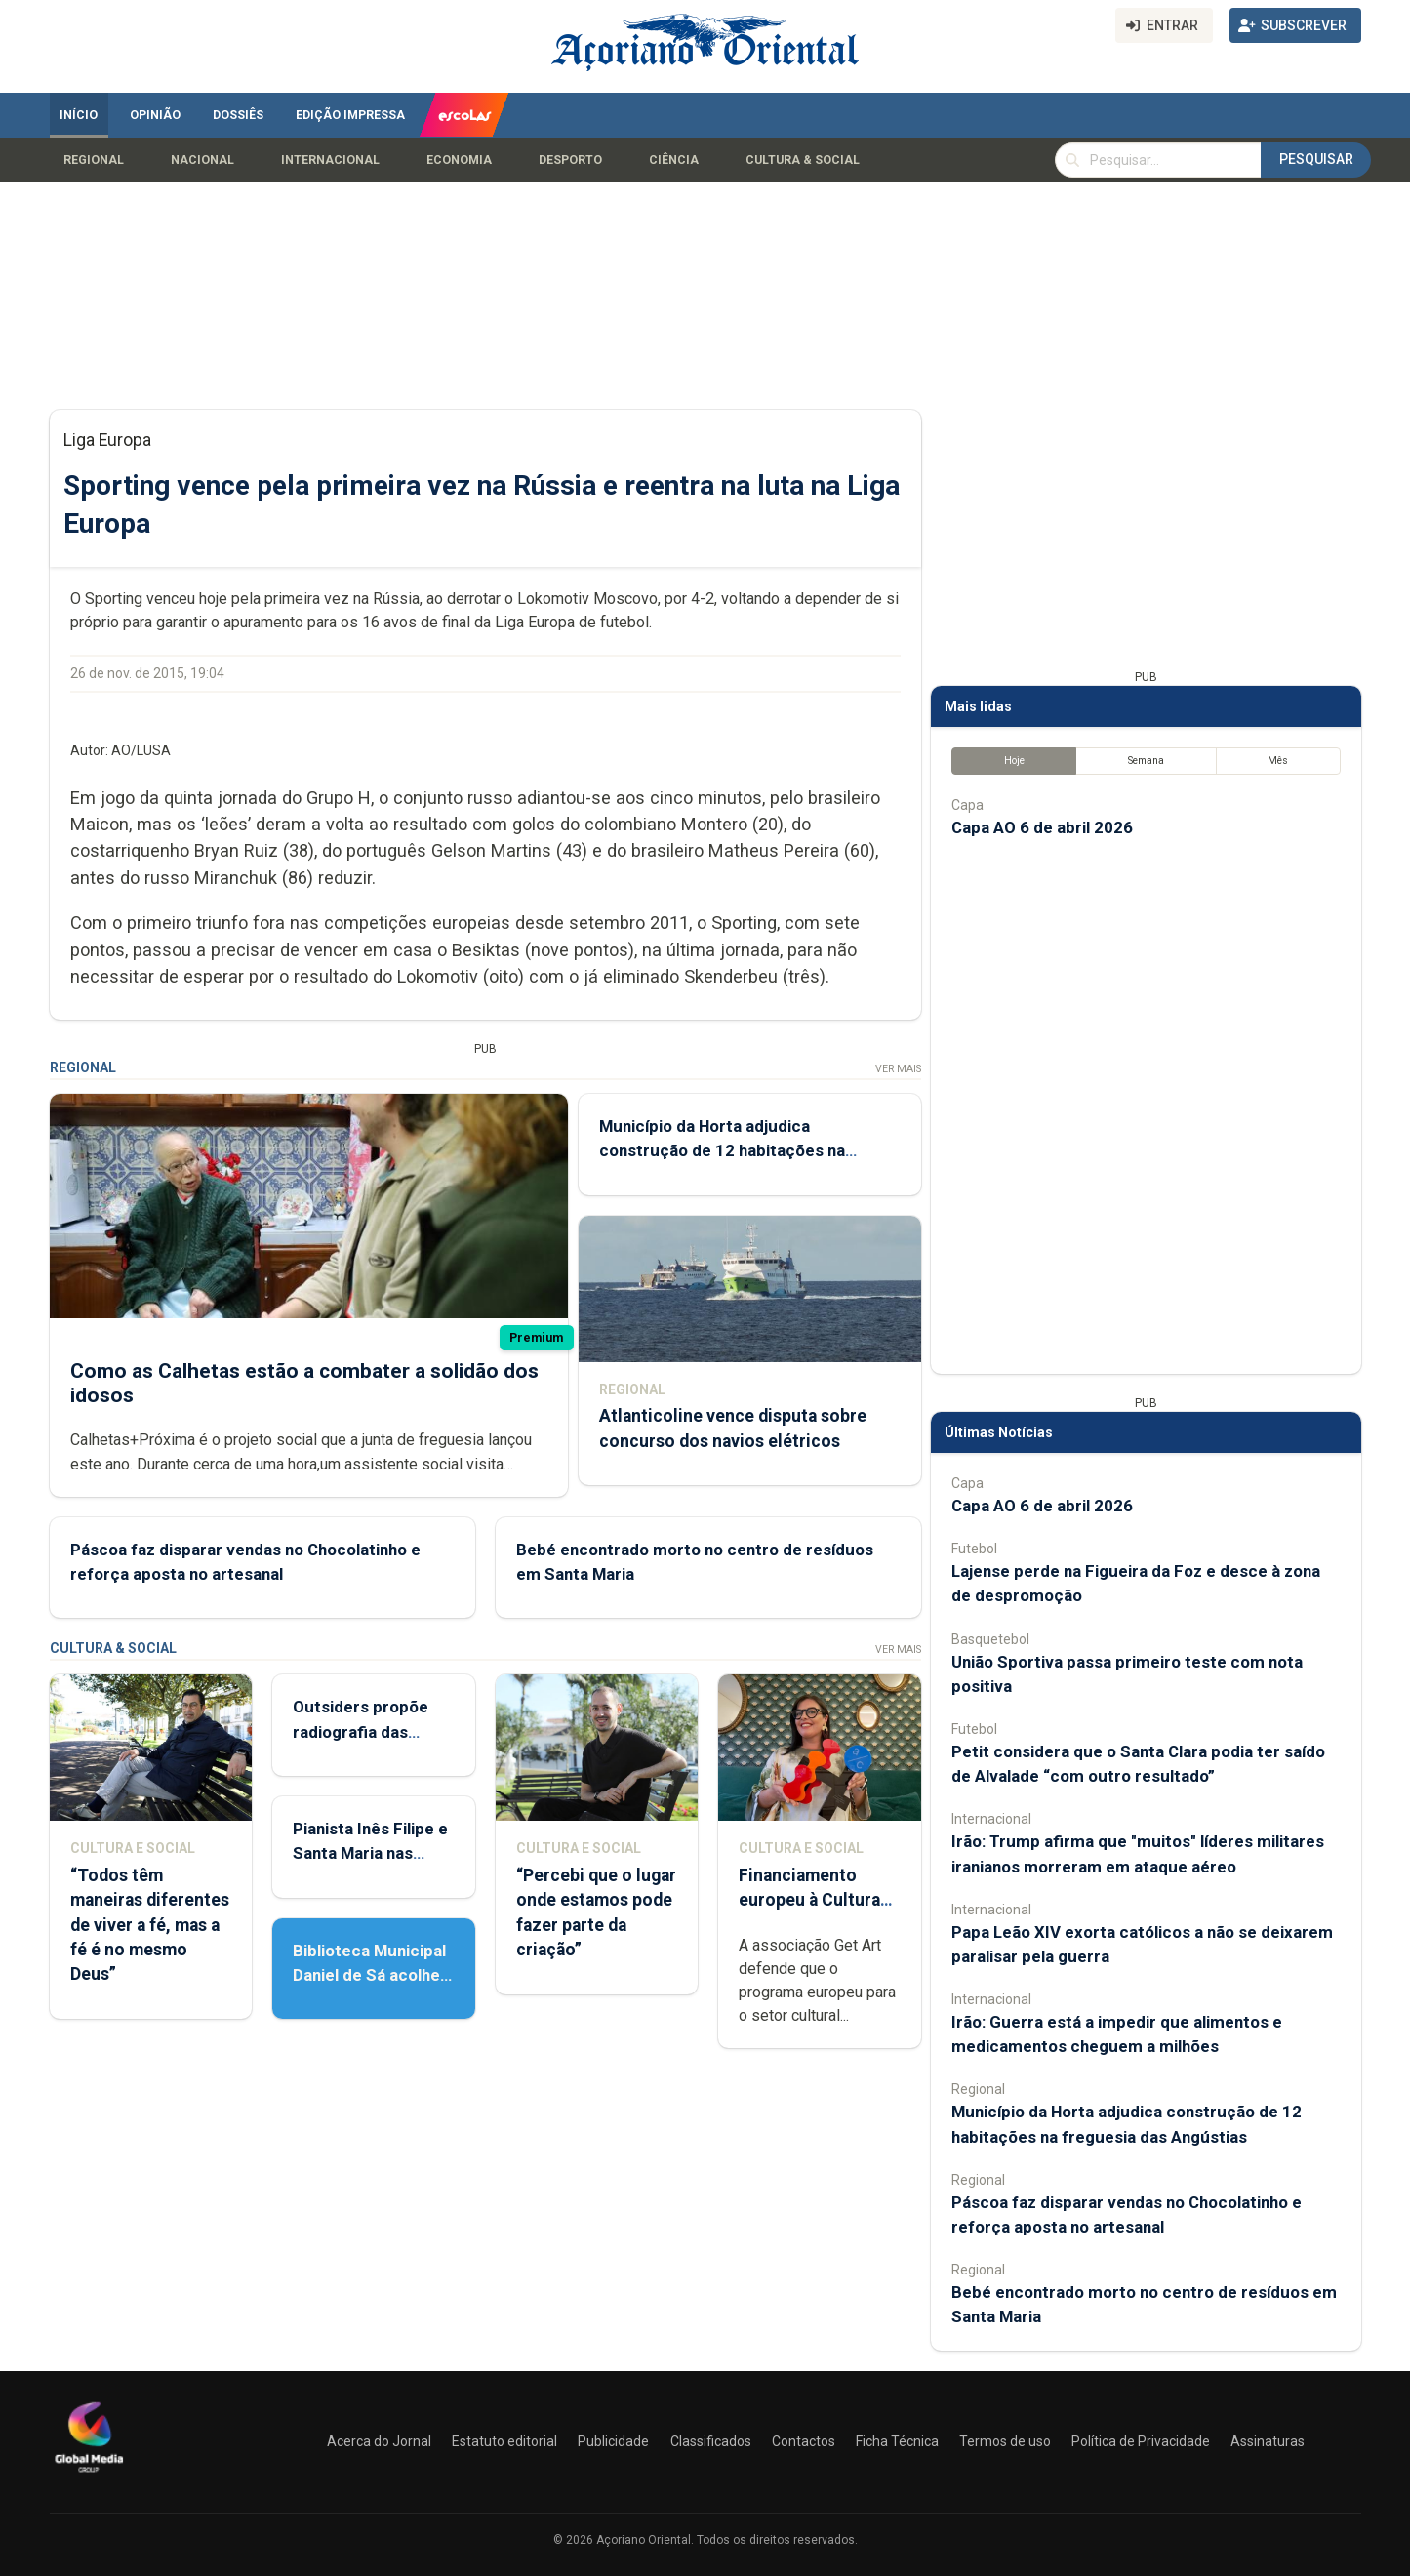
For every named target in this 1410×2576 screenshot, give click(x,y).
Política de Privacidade (1140, 2441)
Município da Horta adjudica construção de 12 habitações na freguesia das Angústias (721, 1150)
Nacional (202, 160)
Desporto (570, 160)
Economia (459, 160)
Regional (93, 160)
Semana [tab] (1145, 760)
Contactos (803, 2441)
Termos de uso (1005, 2441)
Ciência (674, 160)
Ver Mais (897, 1069)
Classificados (710, 2441)
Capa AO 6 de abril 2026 (1042, 827)
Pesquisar (1316, 159)
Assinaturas (1267, 2441)
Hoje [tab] (1013, 760)
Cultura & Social (802, 160)
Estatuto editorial (504, 2441)
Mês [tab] (1278, 760)
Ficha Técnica (897, 2441)
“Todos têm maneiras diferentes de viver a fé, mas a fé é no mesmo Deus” (149, 1925)
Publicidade (613, 2441)
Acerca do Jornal (379, 2441)
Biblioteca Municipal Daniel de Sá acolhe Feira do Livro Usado (371, 1975)
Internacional (330, 160)
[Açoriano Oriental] (89, 2474)
